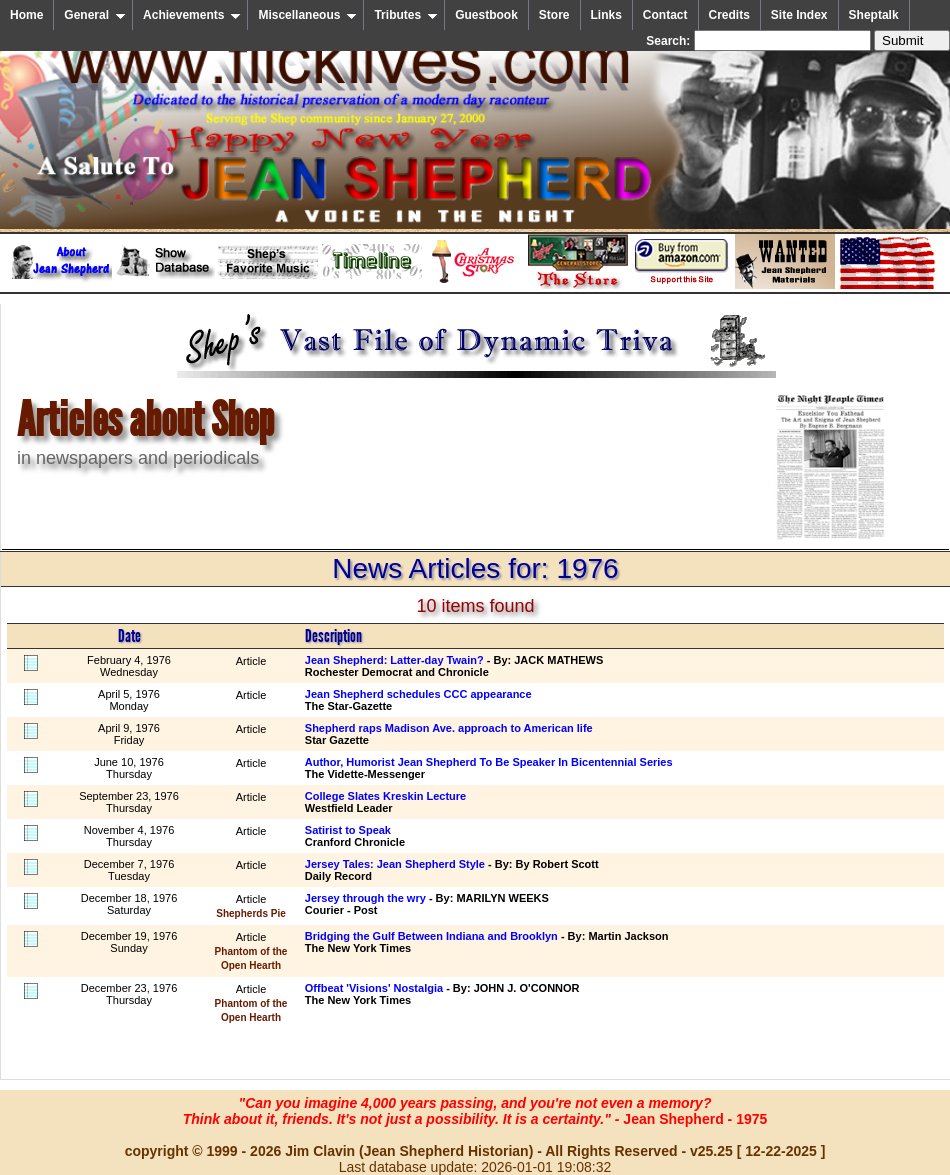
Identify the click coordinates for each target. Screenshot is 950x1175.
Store (554, 15)
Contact (665, 15)
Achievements (192, 15)
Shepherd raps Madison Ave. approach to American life (449, 728)
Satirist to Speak (348, 830)
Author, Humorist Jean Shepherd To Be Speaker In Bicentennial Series (489, 762)
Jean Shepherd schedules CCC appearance (418, 694)
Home (26, 15)
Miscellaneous (307, 15)
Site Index (799, 15)
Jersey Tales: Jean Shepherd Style (395, 864)
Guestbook (486, 15)
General (95, 15)
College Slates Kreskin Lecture (385, 796)
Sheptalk (874, 15)
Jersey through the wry (365, 898)
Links (606, 15)
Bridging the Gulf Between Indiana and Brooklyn (431, 936)
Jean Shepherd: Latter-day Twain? (394, 660)
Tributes (406, 15)
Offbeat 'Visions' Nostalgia (374, 988)
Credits (729, 15)
